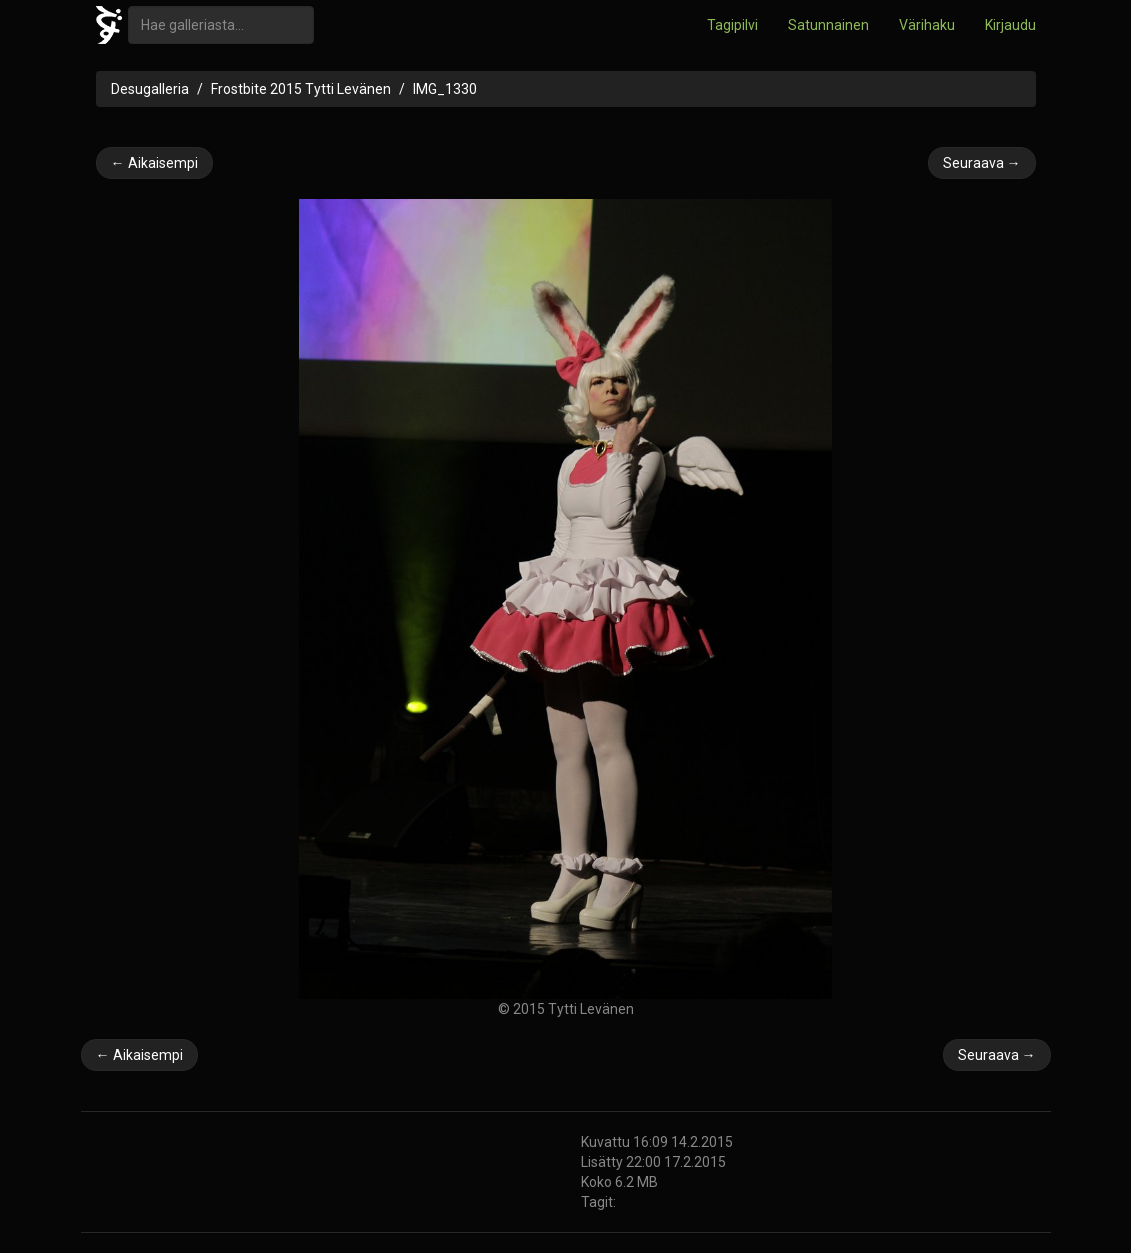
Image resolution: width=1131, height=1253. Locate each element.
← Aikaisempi (154, 163)
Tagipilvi (732, 25)
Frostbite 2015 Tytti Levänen (301, 89)
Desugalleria (150, 89)
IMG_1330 (445, 89)
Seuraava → (982, 163)
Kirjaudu (1010, 25)
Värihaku (927, 25)
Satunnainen (828, 25)
